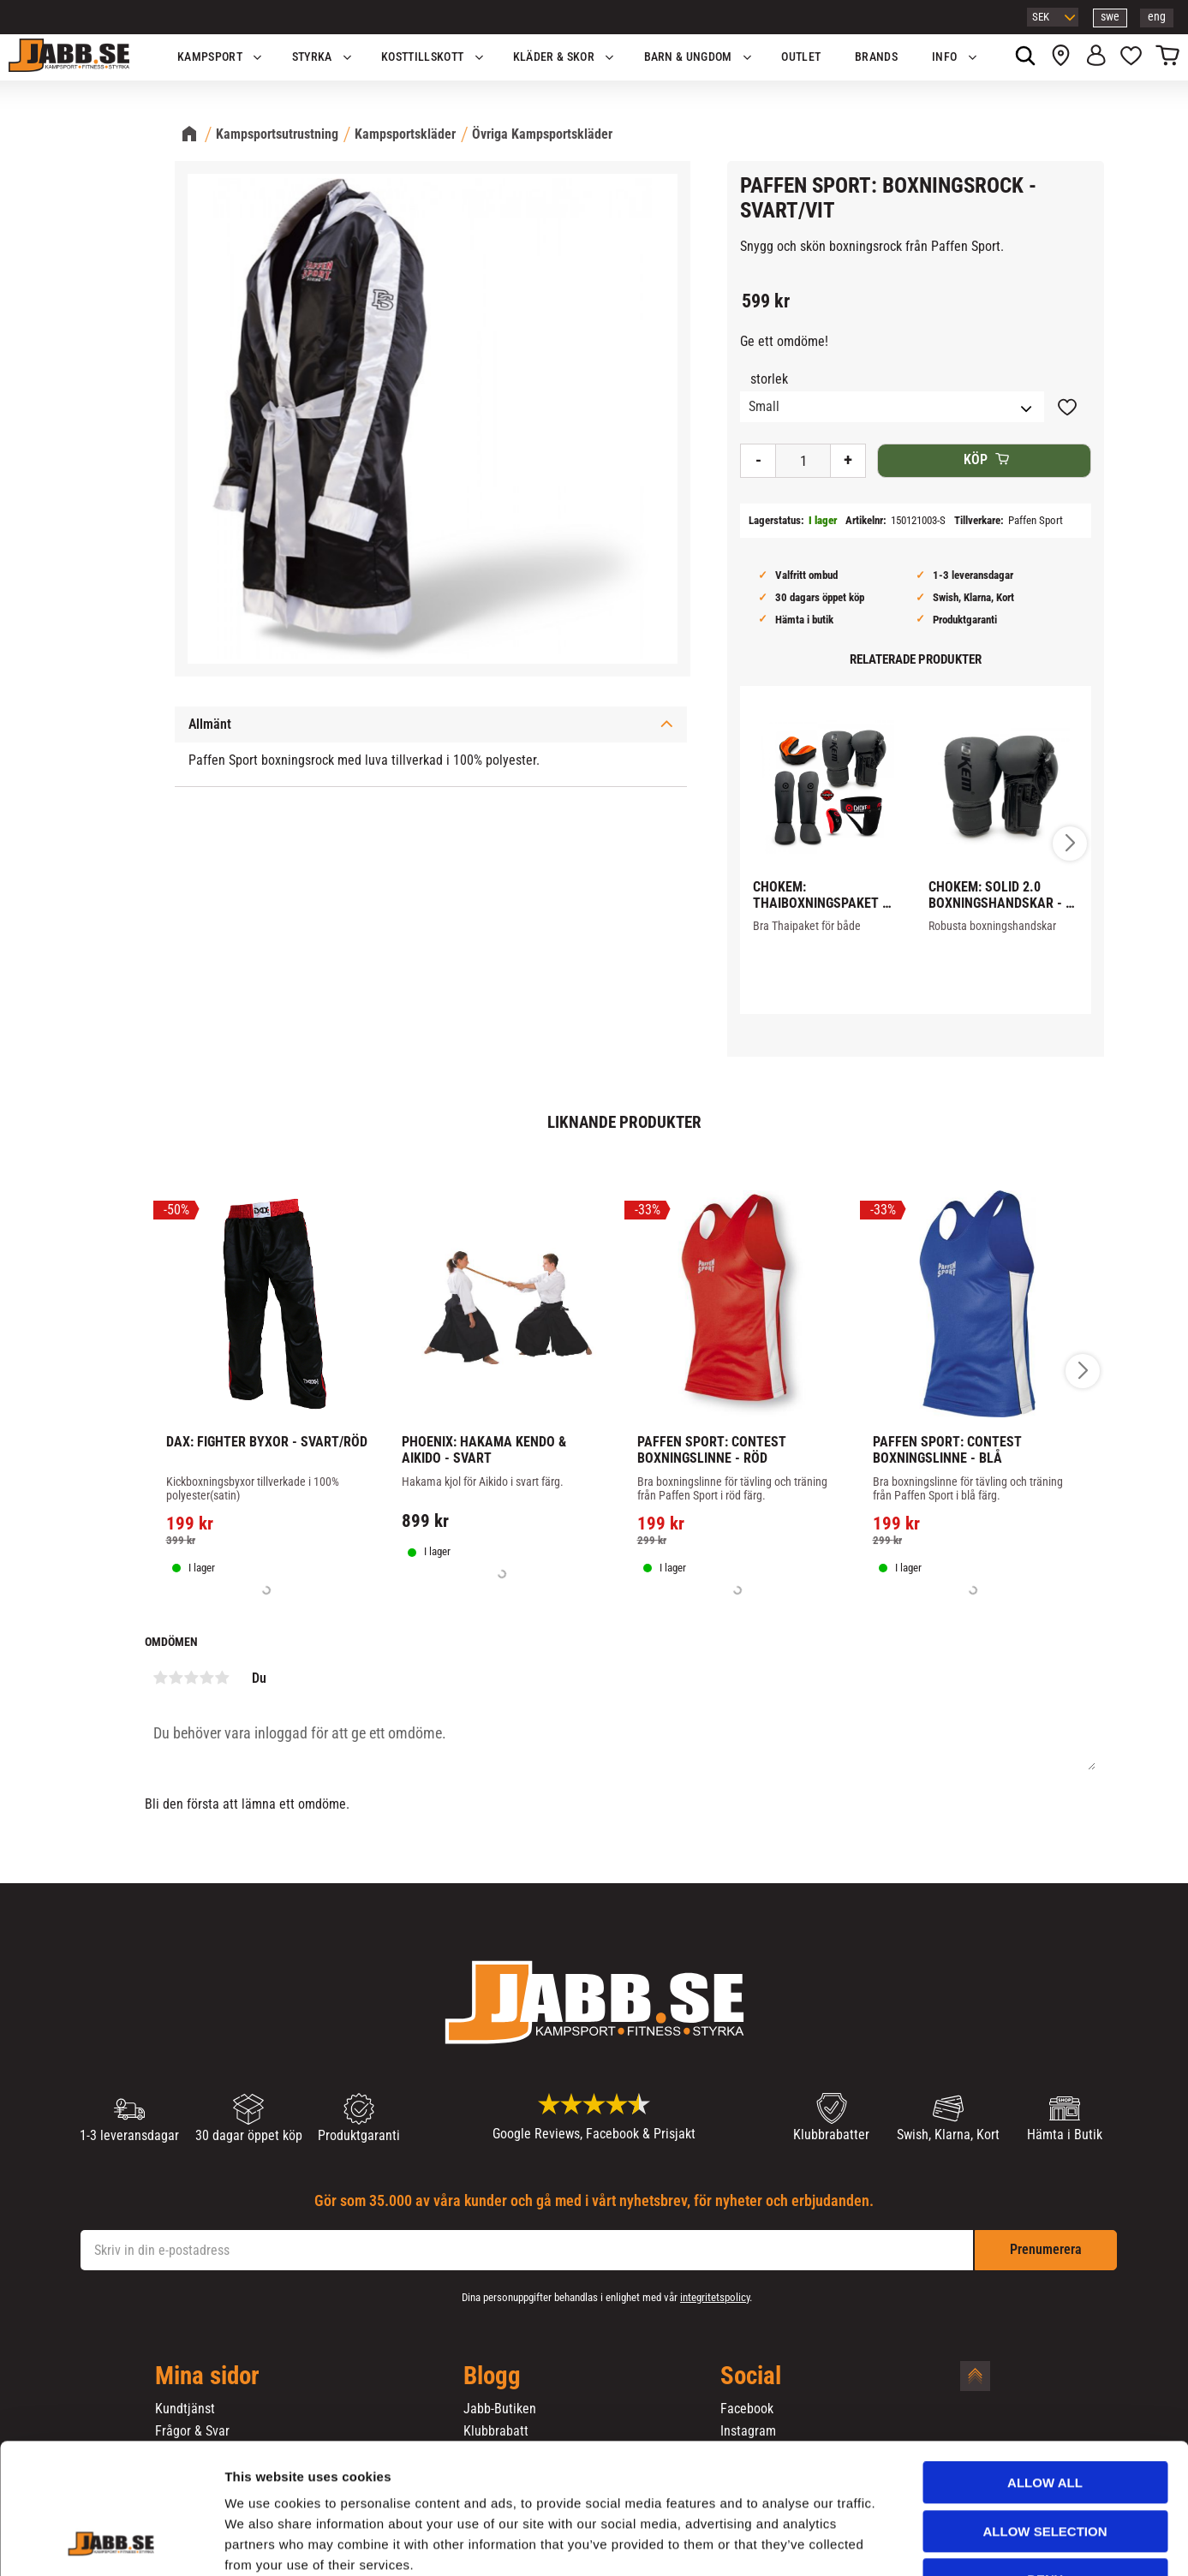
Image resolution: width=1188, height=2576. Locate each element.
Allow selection (1045, 2419)
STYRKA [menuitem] (312, 57)
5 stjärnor (222, 1677)
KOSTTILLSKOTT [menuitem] (422, 57)
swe (1110, 16)
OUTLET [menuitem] (801, 57)
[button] (1131, 57)
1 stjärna (161, 1677)
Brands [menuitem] (876, 57)
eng (1157, 16)
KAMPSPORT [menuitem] (209, 57)
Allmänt (209, 724)
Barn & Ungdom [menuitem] (688, 57)
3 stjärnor (192, 1677)
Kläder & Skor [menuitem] (553, 57)
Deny (1045, 2467)
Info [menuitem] (944, 57)
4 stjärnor (207, 1677)
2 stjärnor (176, 1677)
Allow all (1045, 2371)
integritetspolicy (714, 2297)
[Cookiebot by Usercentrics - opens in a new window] (111, 2542)
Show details (898, 2542)
